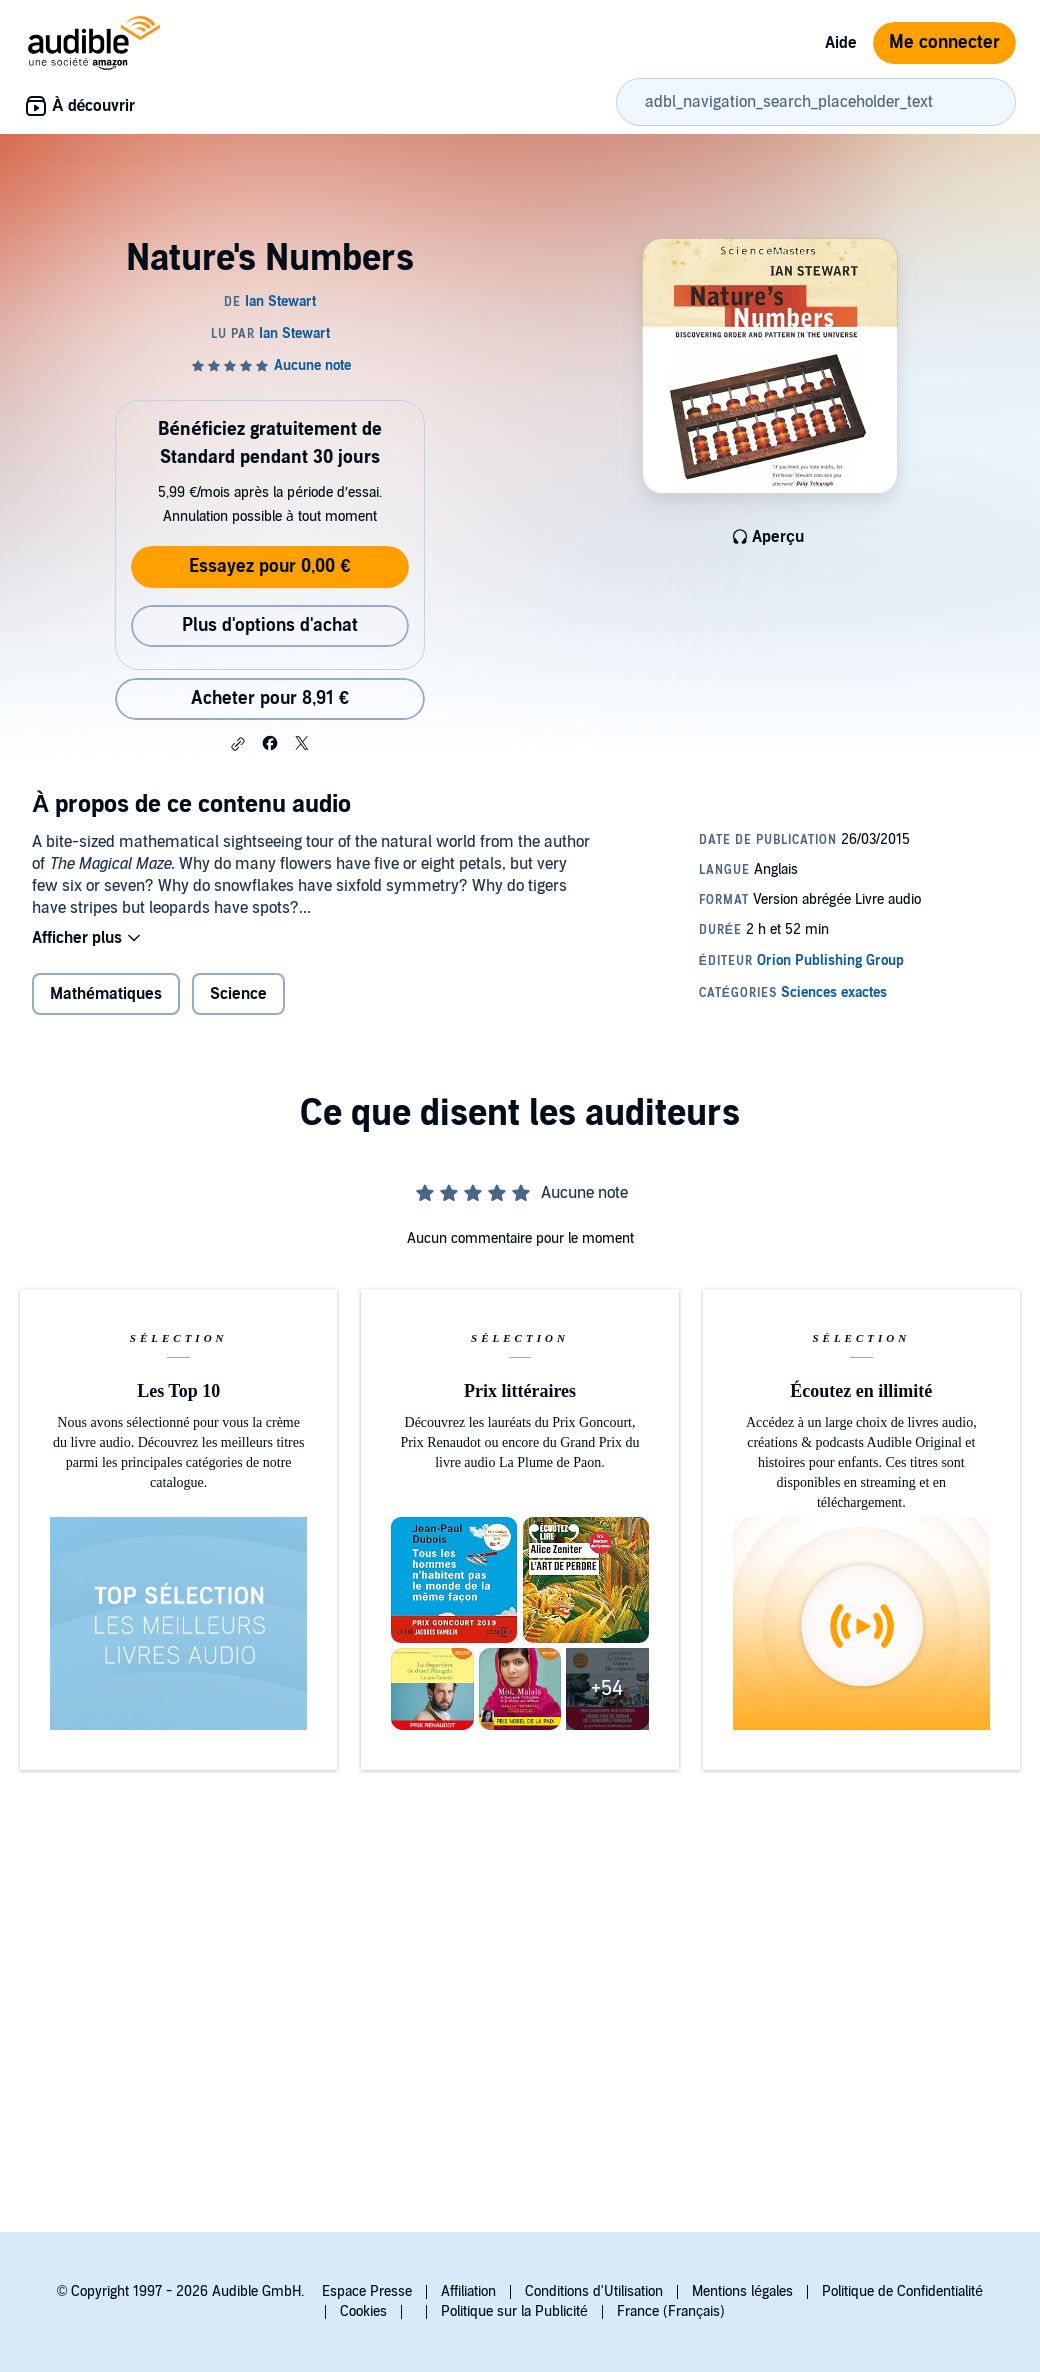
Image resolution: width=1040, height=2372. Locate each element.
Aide (841, 43)
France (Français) (671, 2311)
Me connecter (944, 42)
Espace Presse (367, 2291)
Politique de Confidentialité (902, 2291)
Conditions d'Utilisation (594, 2291)
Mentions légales (742, 2291)
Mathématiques (106, 994)
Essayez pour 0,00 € (269, 566)
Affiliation (468, 2291)
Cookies (363, 2311)
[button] (238, 744)
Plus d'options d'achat (270, 625)
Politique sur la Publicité (514, 2311)
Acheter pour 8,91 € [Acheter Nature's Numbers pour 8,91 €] (270, 698)
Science (238, 994)
